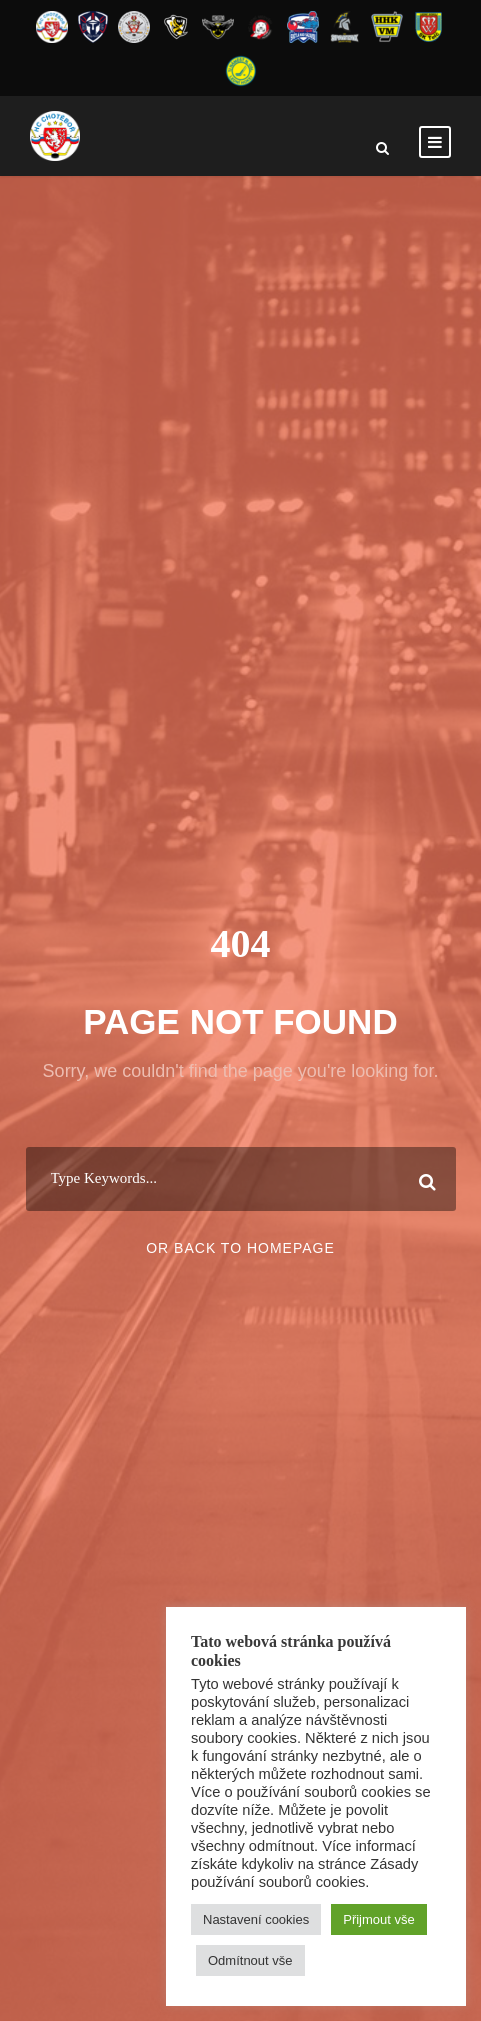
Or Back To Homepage (240, 1248)
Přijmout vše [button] (379, 1919)
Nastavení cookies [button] (256, 1919)
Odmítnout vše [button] (250, 1960)
